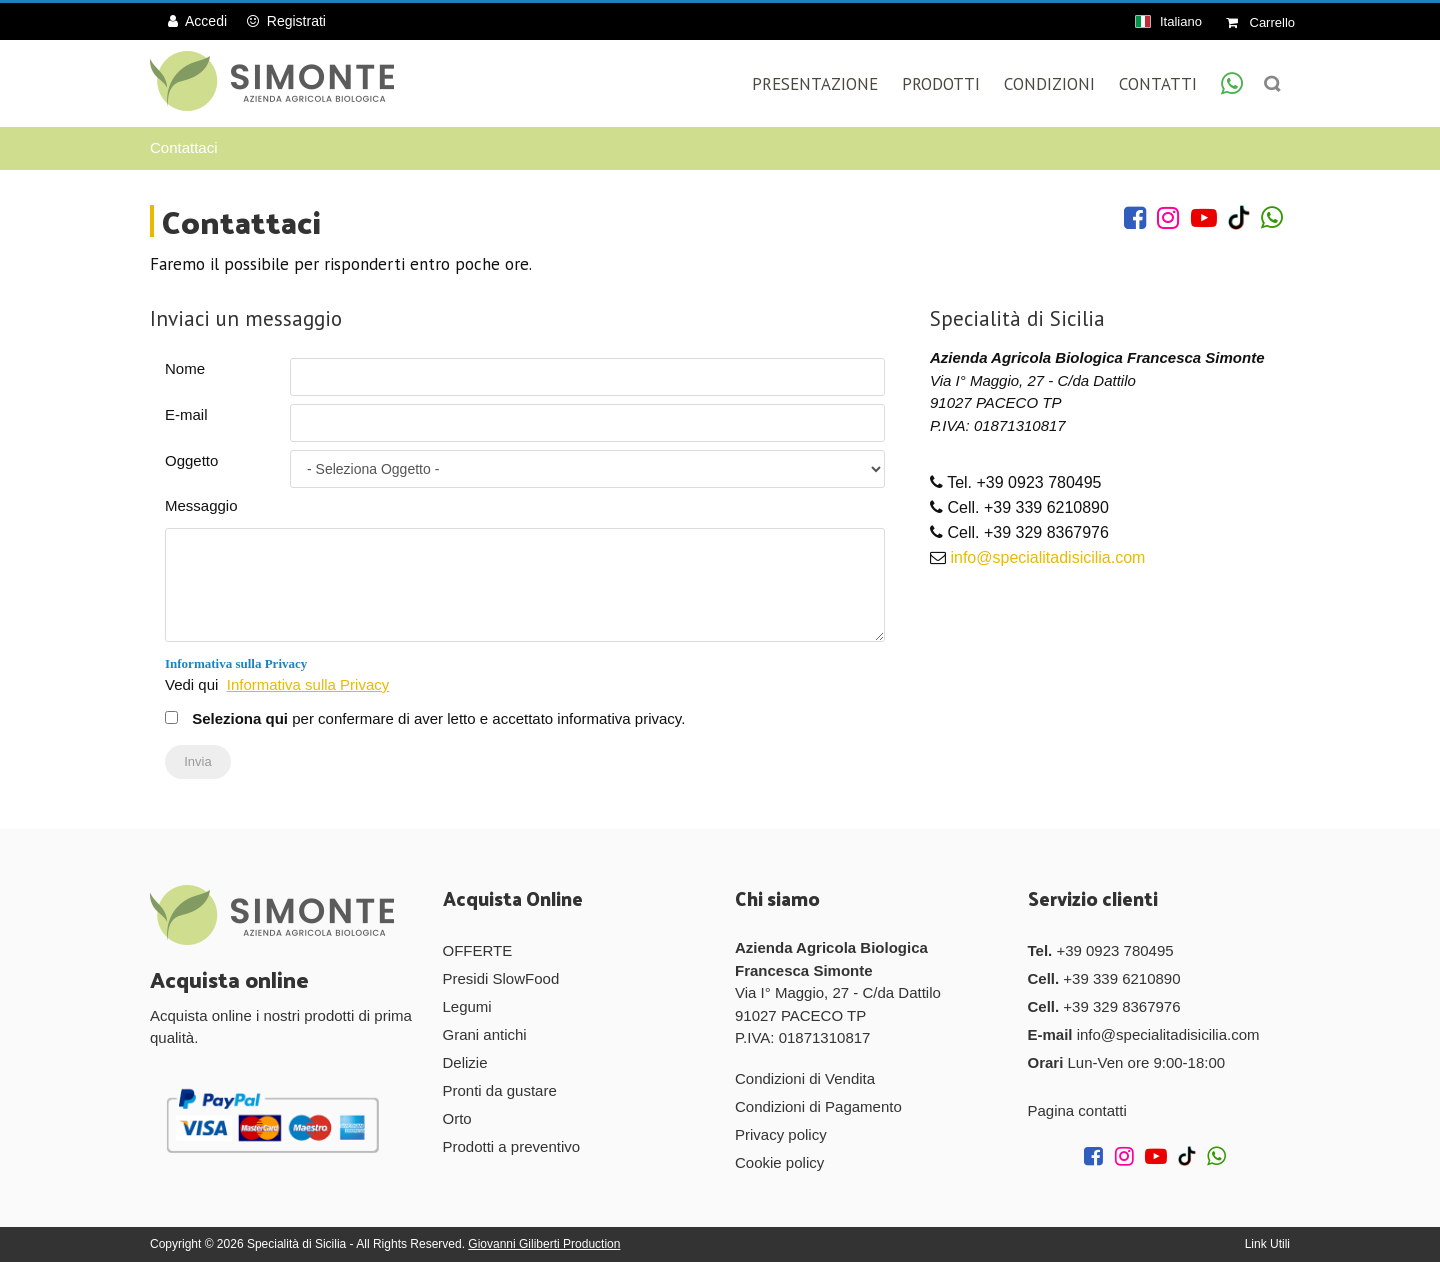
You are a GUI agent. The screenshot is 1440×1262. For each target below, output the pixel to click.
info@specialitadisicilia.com (1047, 557)
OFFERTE (478, 950)
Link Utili (1267, 1244)
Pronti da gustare (500, 1090)
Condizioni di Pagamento (818, 1106)
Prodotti (941, 84)
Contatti (1158, 84)
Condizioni (1049, 84)
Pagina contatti (1077, 1110)
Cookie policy (779, 1162)
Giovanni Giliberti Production (544, 1244)
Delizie (465, 1062)
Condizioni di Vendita (805, 1078)
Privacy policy (781, 1134)
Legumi (467, 1006)
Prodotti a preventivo (512, 1146)
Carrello (1260, 22)
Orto (457, 1118)
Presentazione (815, 84)
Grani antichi (485, 1034)
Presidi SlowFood (501, 978)
